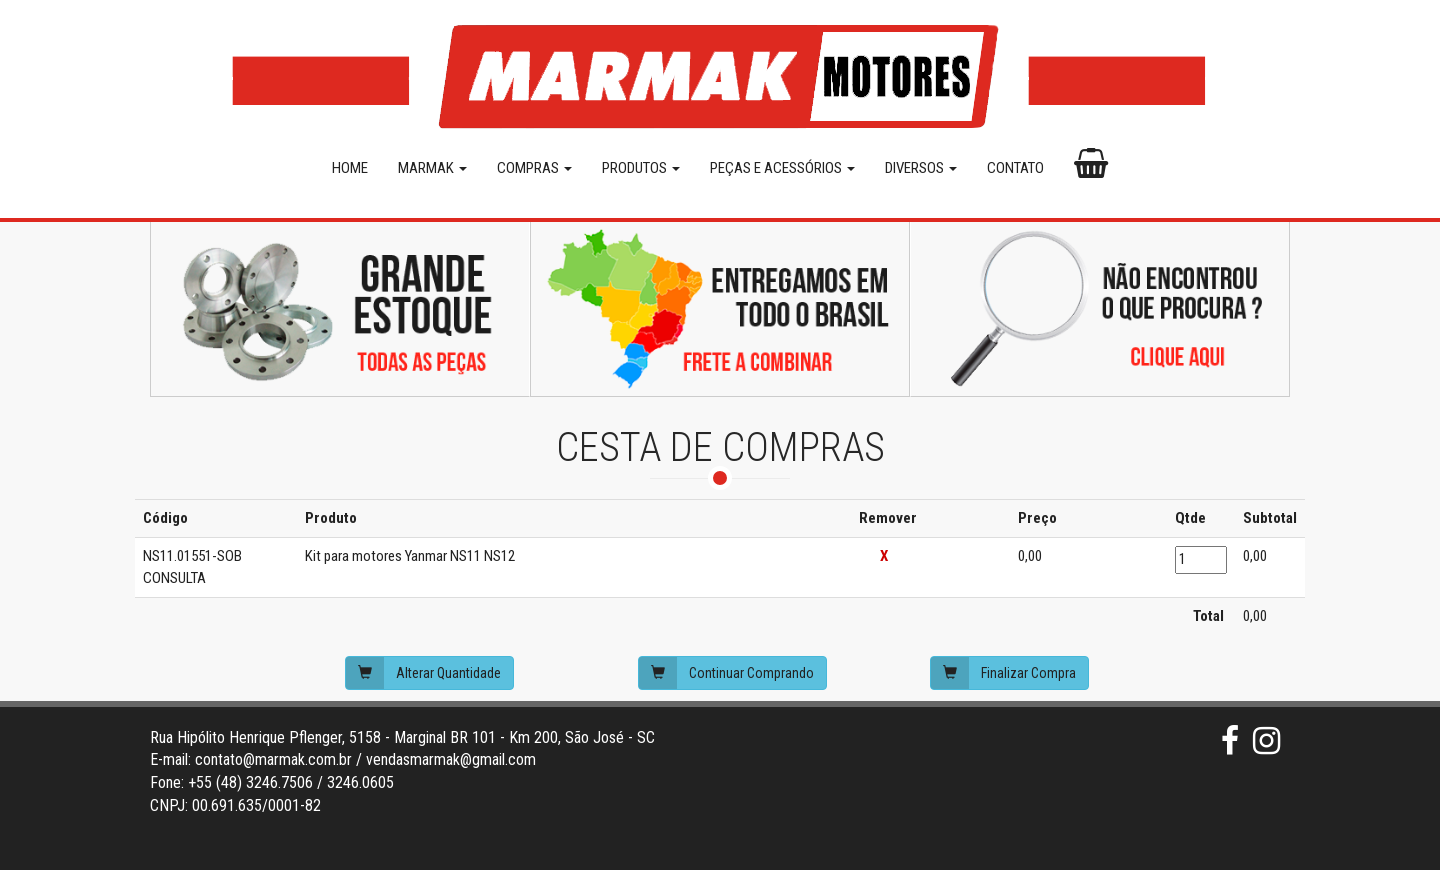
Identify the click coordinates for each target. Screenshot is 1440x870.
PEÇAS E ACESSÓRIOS (782, 168)
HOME (350, 168)
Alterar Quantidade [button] (423, 673)
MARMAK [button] (432, 168)
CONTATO (1015, 168)
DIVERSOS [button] (921, 168)
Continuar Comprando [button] (726, 673)
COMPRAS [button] (534, 168)
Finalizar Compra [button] (1003, 673)
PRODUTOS (641, 168)
